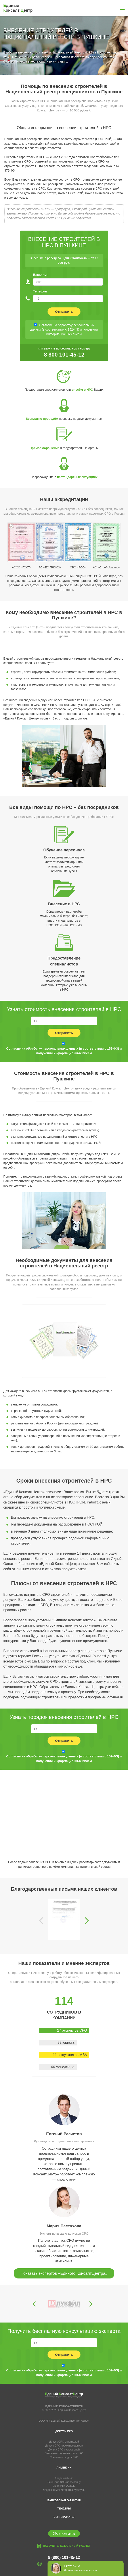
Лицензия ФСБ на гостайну (63, 2482)
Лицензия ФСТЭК (64, 2485)
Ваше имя (41, 274)
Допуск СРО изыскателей (64, 2449)
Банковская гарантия (64, 2500)
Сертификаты (64, 2517)
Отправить (64, 311)
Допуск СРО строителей (64, 2441)
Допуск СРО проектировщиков (64, 2445)
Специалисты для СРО (64, 2457)
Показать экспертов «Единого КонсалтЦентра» (64, 2273)
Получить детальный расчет (66, 2545)
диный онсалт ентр (17, 8)
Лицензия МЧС (64, 2478)
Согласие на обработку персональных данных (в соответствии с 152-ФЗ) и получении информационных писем (64, 1051)
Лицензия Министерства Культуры (64, 2489)
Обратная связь (64, 2533)
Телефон (40, 291)
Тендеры (64, 2508)
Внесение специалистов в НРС (64, 2453)
